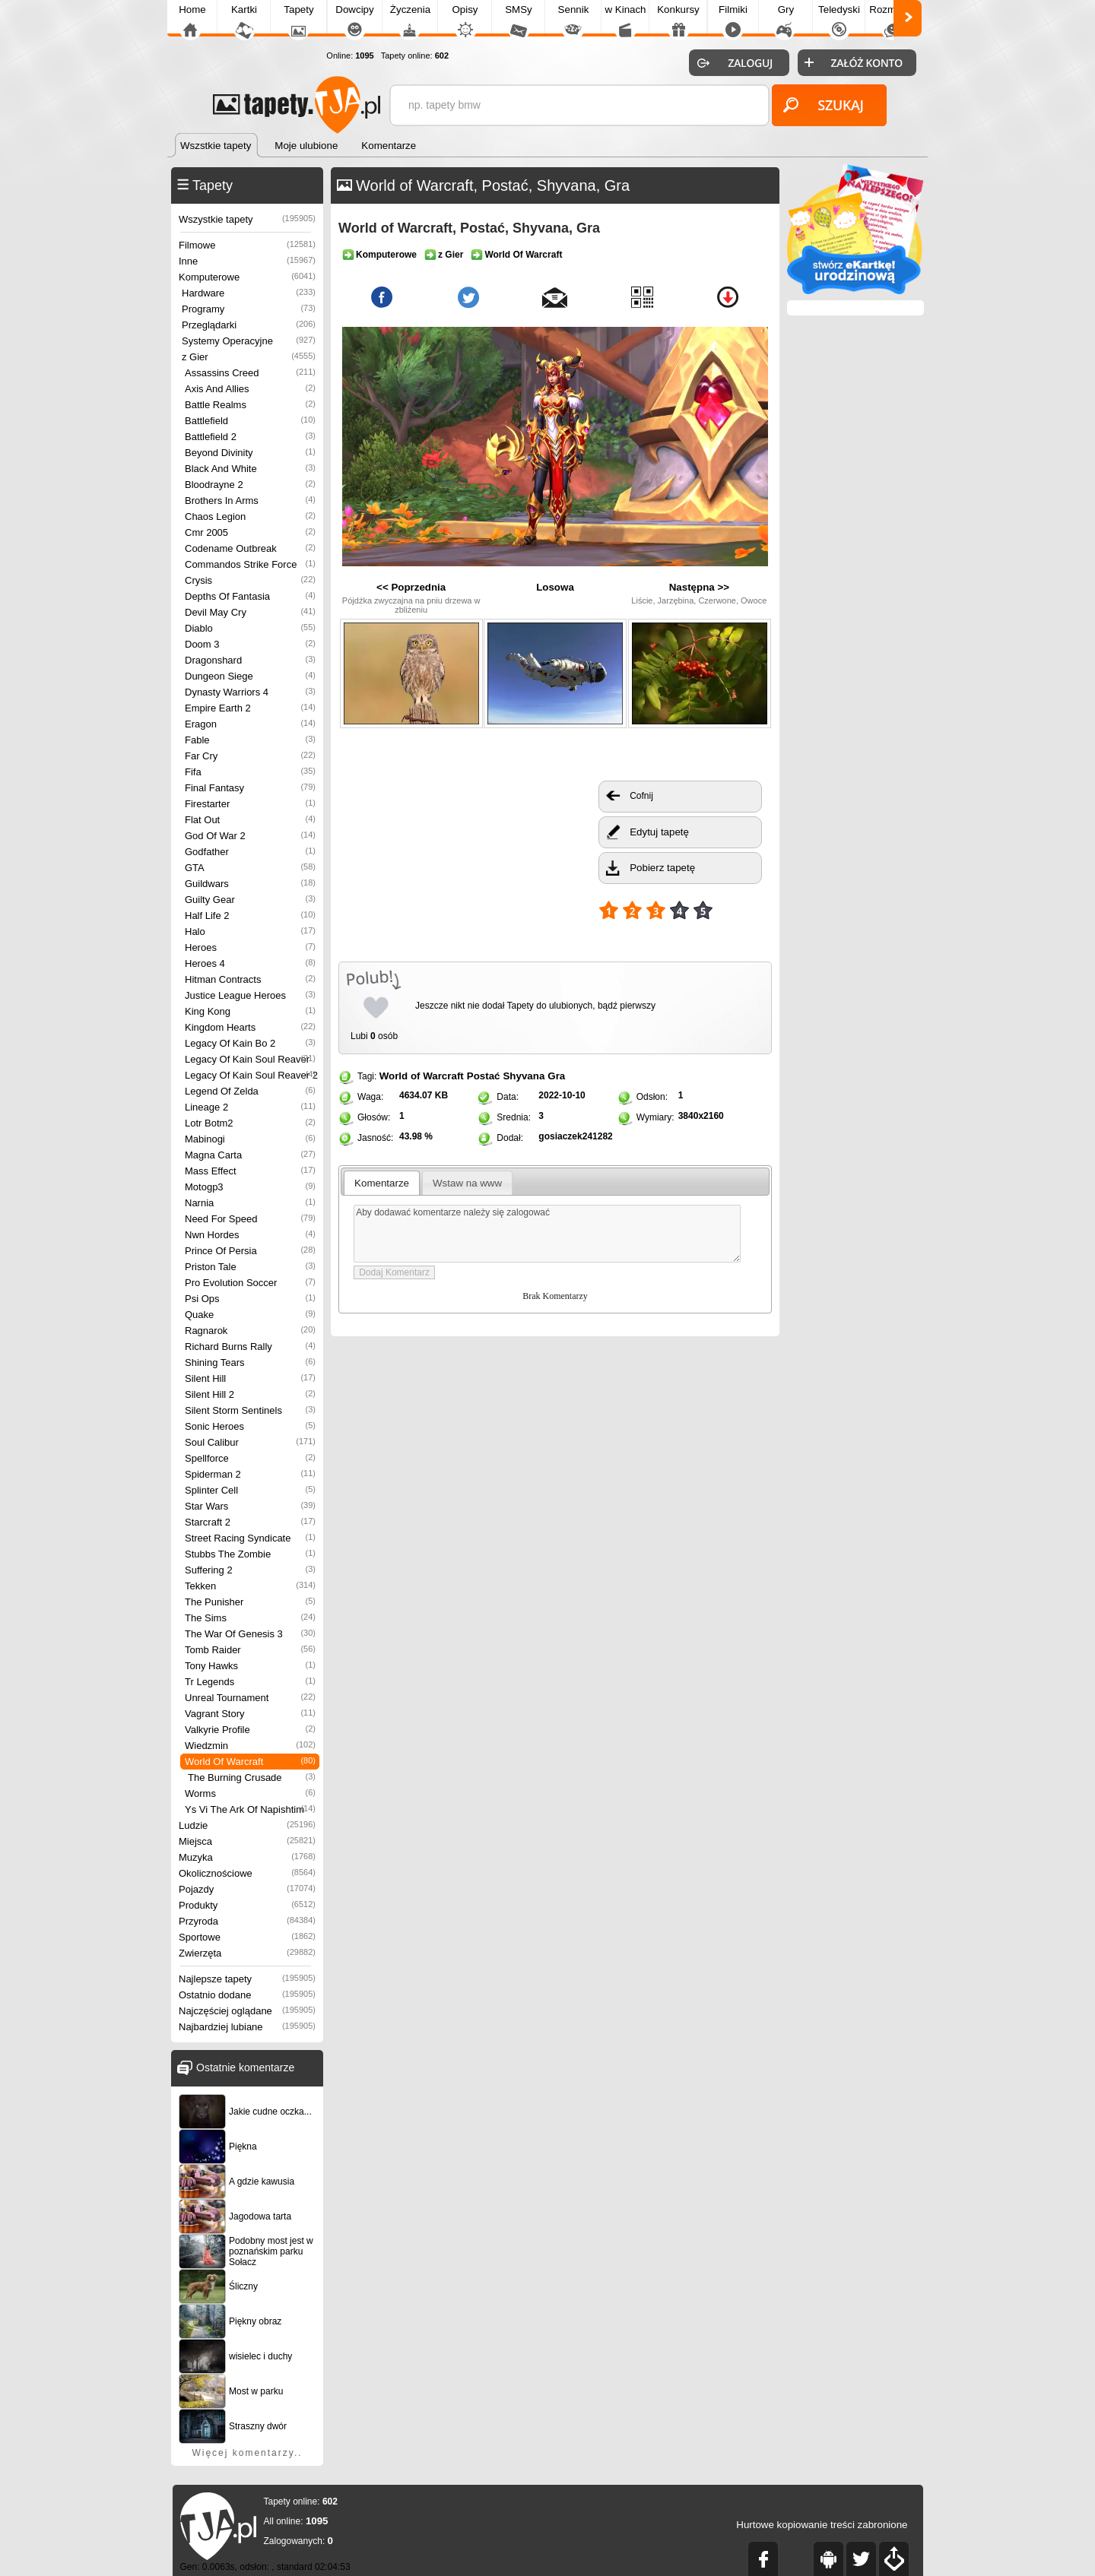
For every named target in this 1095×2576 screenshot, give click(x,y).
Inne (247, 261)
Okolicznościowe (247, 1873)
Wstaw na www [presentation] (467, 1183)
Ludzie (247, 1825)
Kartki (244, 9)
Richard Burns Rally (250, 1346)
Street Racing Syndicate (250, 1538)
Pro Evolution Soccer (250, 1282)
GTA (250, 867)
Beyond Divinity (250, 452)
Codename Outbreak (250, 548)
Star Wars (250, 1506)
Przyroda (247, 1921)
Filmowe (247, 245)
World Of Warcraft (250, 1761)
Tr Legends (250, 1681)
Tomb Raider (250, 1650)
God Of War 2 (250, 835)
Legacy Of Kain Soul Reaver (250, 1059)
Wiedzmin (250, 1745)
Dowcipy (354, 9)
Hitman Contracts (250, 979)
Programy (249, 309)
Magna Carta (250, 1155)
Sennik (573, 9)
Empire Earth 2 (250, 708)
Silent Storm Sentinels (250, 1410)
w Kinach (625, 9)
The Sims (250, 1618)
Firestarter (250, 804)
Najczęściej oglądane (247, 2011)
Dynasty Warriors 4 (250, 692)
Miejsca (247, 1841)
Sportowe (247, 1937)
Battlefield (250, 420)
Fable (250, 740)
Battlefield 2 (250, 436)
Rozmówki (892, 9)
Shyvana (523, 1076)
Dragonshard (250, 660)
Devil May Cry (250, 612)
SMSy (518, 9)
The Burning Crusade (252, 1777)
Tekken (250, 1586)
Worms (250, 1793)
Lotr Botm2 (250, 1123)
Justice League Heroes (250, 995)
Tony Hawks (250, 1665)
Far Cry (250, 756)
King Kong (250, 1011)
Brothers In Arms (250, 500)
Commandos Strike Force (250, 564)
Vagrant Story (250, 1713)
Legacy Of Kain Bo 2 (250, 1043)
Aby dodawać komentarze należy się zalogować (547, 1234)
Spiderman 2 (250, 1474)
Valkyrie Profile (250, 1729)
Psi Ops (250, 1298)
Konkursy (678, 9)
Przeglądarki (249, 325)
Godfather (250, 851)
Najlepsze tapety (247, 1979)
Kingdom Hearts (250, 1027)
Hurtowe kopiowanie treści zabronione (821, 2524)
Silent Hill (250, 1378)
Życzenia (410, 9)
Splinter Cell (250, 1490)
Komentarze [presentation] (381, 1183)
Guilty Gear (250, 899)
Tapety (298, 9)
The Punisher (250, 1602)
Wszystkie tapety (247, 219)
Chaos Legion (250, 516)
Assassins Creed (250, 373)
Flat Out (250, 819)
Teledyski (839, 9)
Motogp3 (250, 1187)
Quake (250, 1314)
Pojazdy (247, 1889)
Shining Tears (250, 1362)
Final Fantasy (250, 788)
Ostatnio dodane (247, 1995)
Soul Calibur (250, 1442)
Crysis (250, 580)
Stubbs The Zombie (250, 1554)
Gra (556, 1076)
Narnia (250, 1203)
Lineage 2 (250, 1107)
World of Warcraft (421, 1076)
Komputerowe (247, 277)
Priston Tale (250, 1266)
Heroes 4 (250, 963)
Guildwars (250, 883)
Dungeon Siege (250, 676)
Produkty (247, 1905)
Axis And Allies (250, 388)
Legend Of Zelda (250, 1091)
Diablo (250, 628)
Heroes (250, 947)
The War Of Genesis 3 (250, 1634)
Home (192, 9)
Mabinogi (250, 1139)
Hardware (249, 293)
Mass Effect (250, 1171)
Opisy (465, 9)
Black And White (250, 468)
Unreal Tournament (250, 1697)
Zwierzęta (247, 1953)
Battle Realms (250, 404)
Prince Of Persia (250, 1250)
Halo (250, 931)
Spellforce (250, 1458)
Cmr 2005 (250, 532)
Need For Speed (250, 1219)
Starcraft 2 (250, 1522)
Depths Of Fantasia (250, 596)
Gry (786, 9)
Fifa (250, 772)
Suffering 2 (250, 1570)
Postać (483, 1076)
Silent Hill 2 (250, 1394)
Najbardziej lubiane (247, 2027)
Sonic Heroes (250, 1426)
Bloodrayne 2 (250, 484)
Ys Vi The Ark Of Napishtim (250, 1809)
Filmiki (733, 9)
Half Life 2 (250, 915)
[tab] (382, 1183)
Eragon (250, 724)
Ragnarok (250, 1330)
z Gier (249, 357)
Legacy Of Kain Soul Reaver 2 (251, 1075)
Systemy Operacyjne (249, 341)
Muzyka (247, 1857)
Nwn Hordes (250, 1234)
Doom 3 (250, 644)
